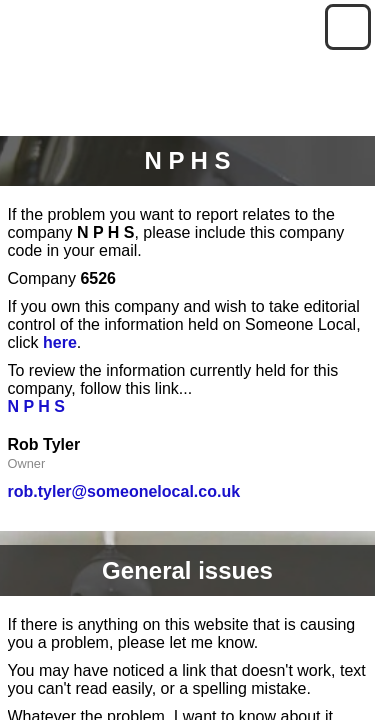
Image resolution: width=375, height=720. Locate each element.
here (60, 342)
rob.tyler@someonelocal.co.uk (124, 491)
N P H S (37, 406)
